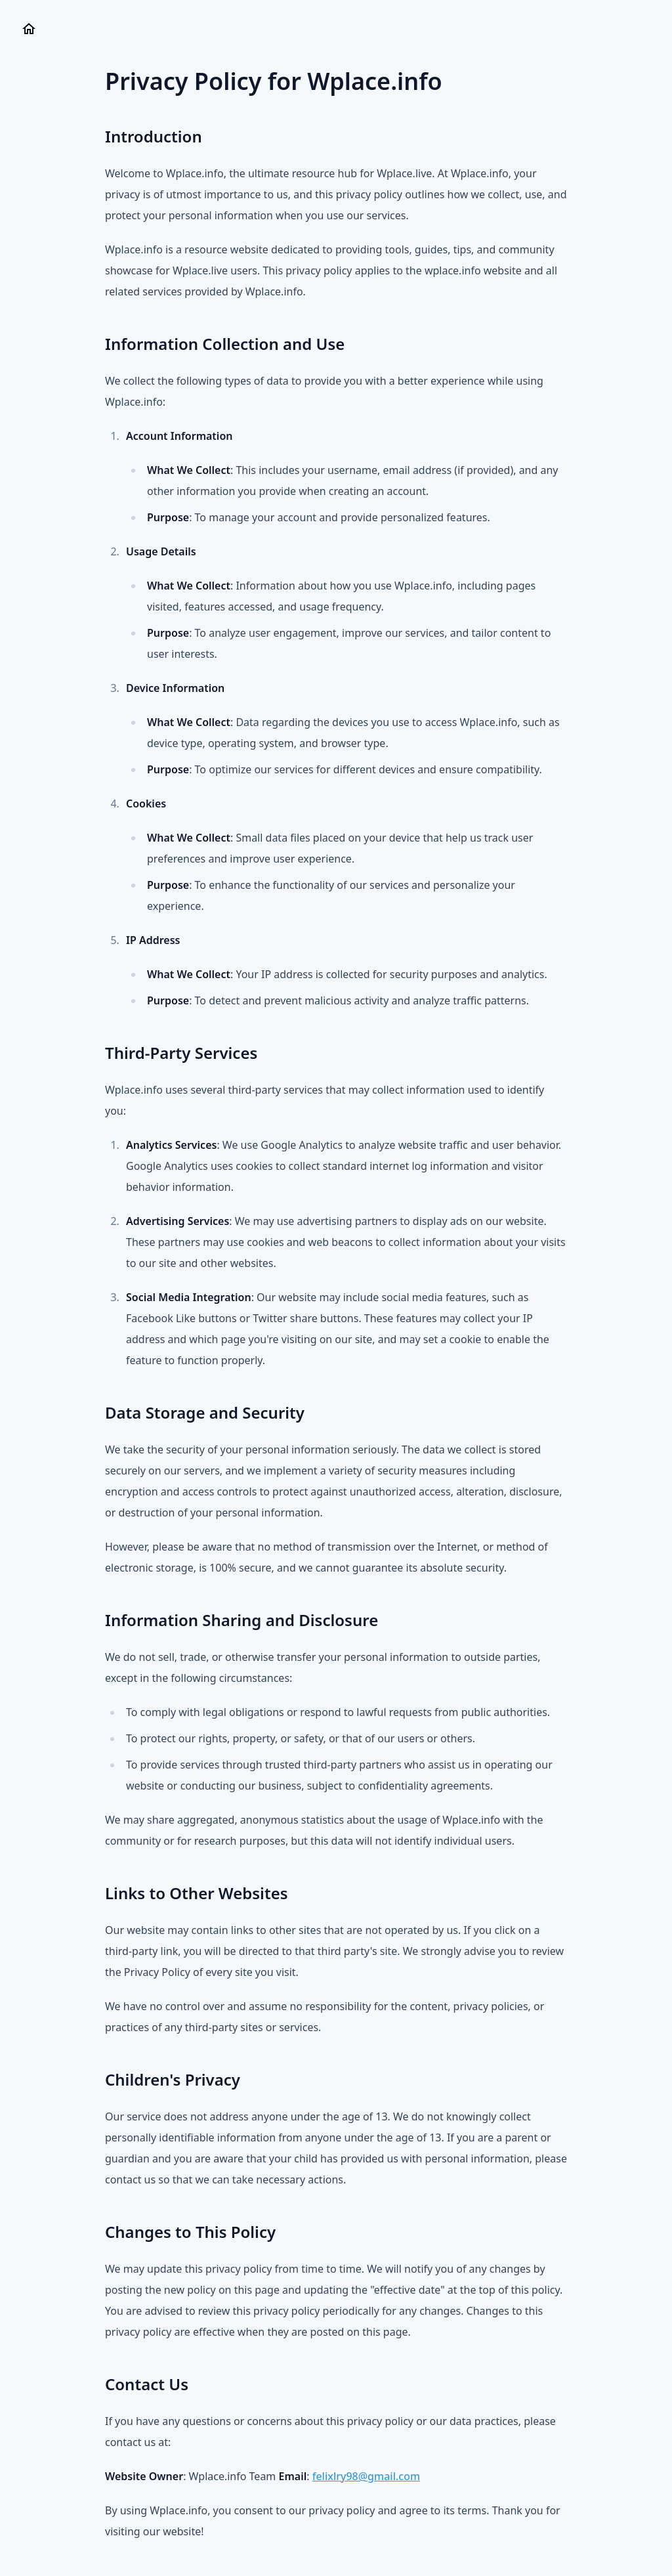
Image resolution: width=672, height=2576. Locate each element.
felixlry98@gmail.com (366, 2476)
